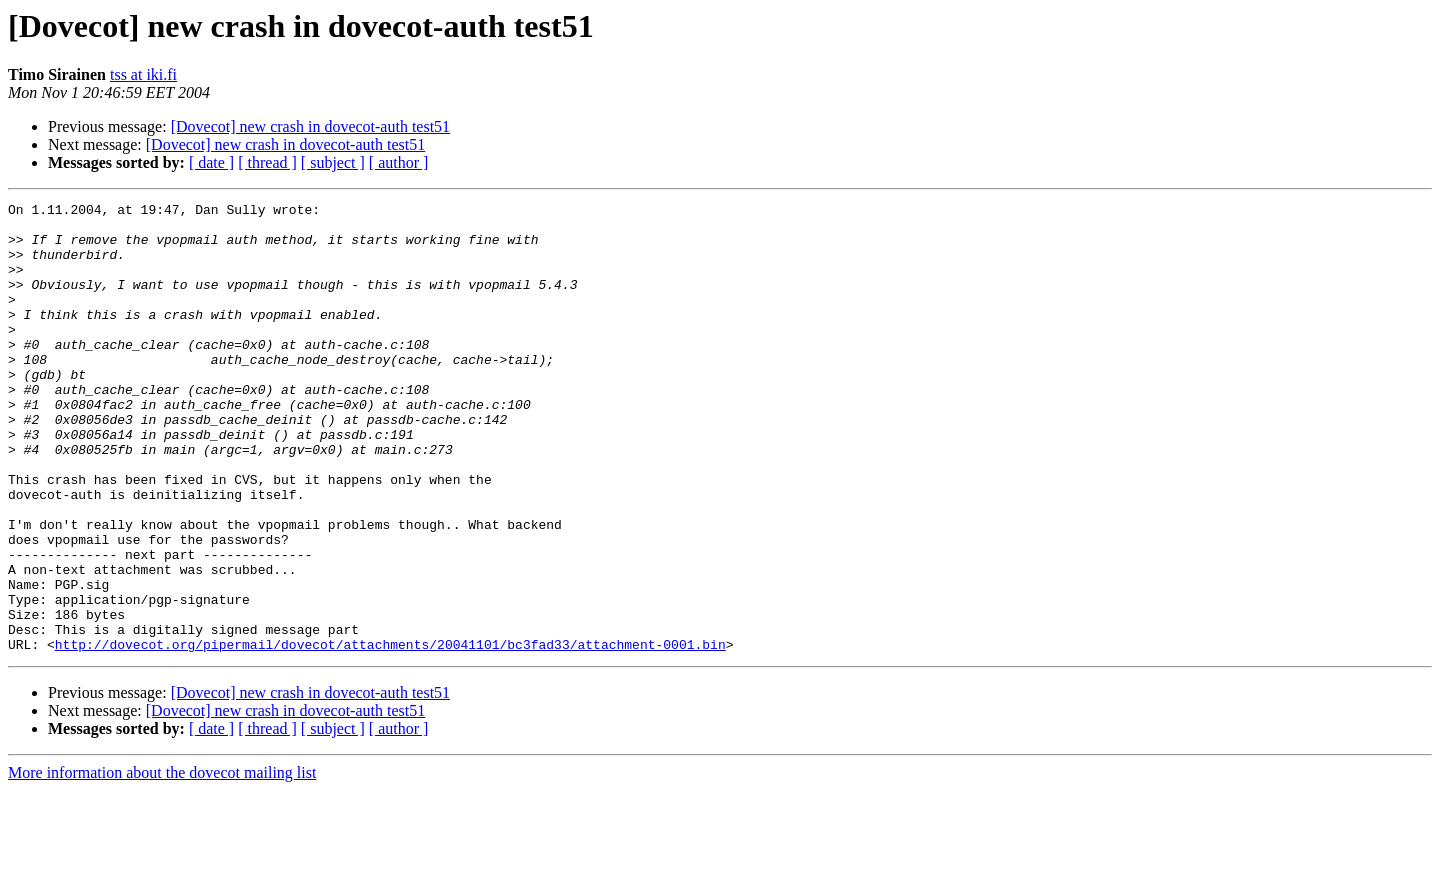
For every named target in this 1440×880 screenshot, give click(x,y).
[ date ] (211, 162)
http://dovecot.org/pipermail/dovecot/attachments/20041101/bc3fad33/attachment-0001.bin (390, 734)
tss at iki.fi (143, 74)
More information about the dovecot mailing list (162, 862)
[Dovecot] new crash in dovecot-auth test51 (310, 126)
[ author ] (399, 162)
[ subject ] (333, 162)
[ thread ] (267, 162)
